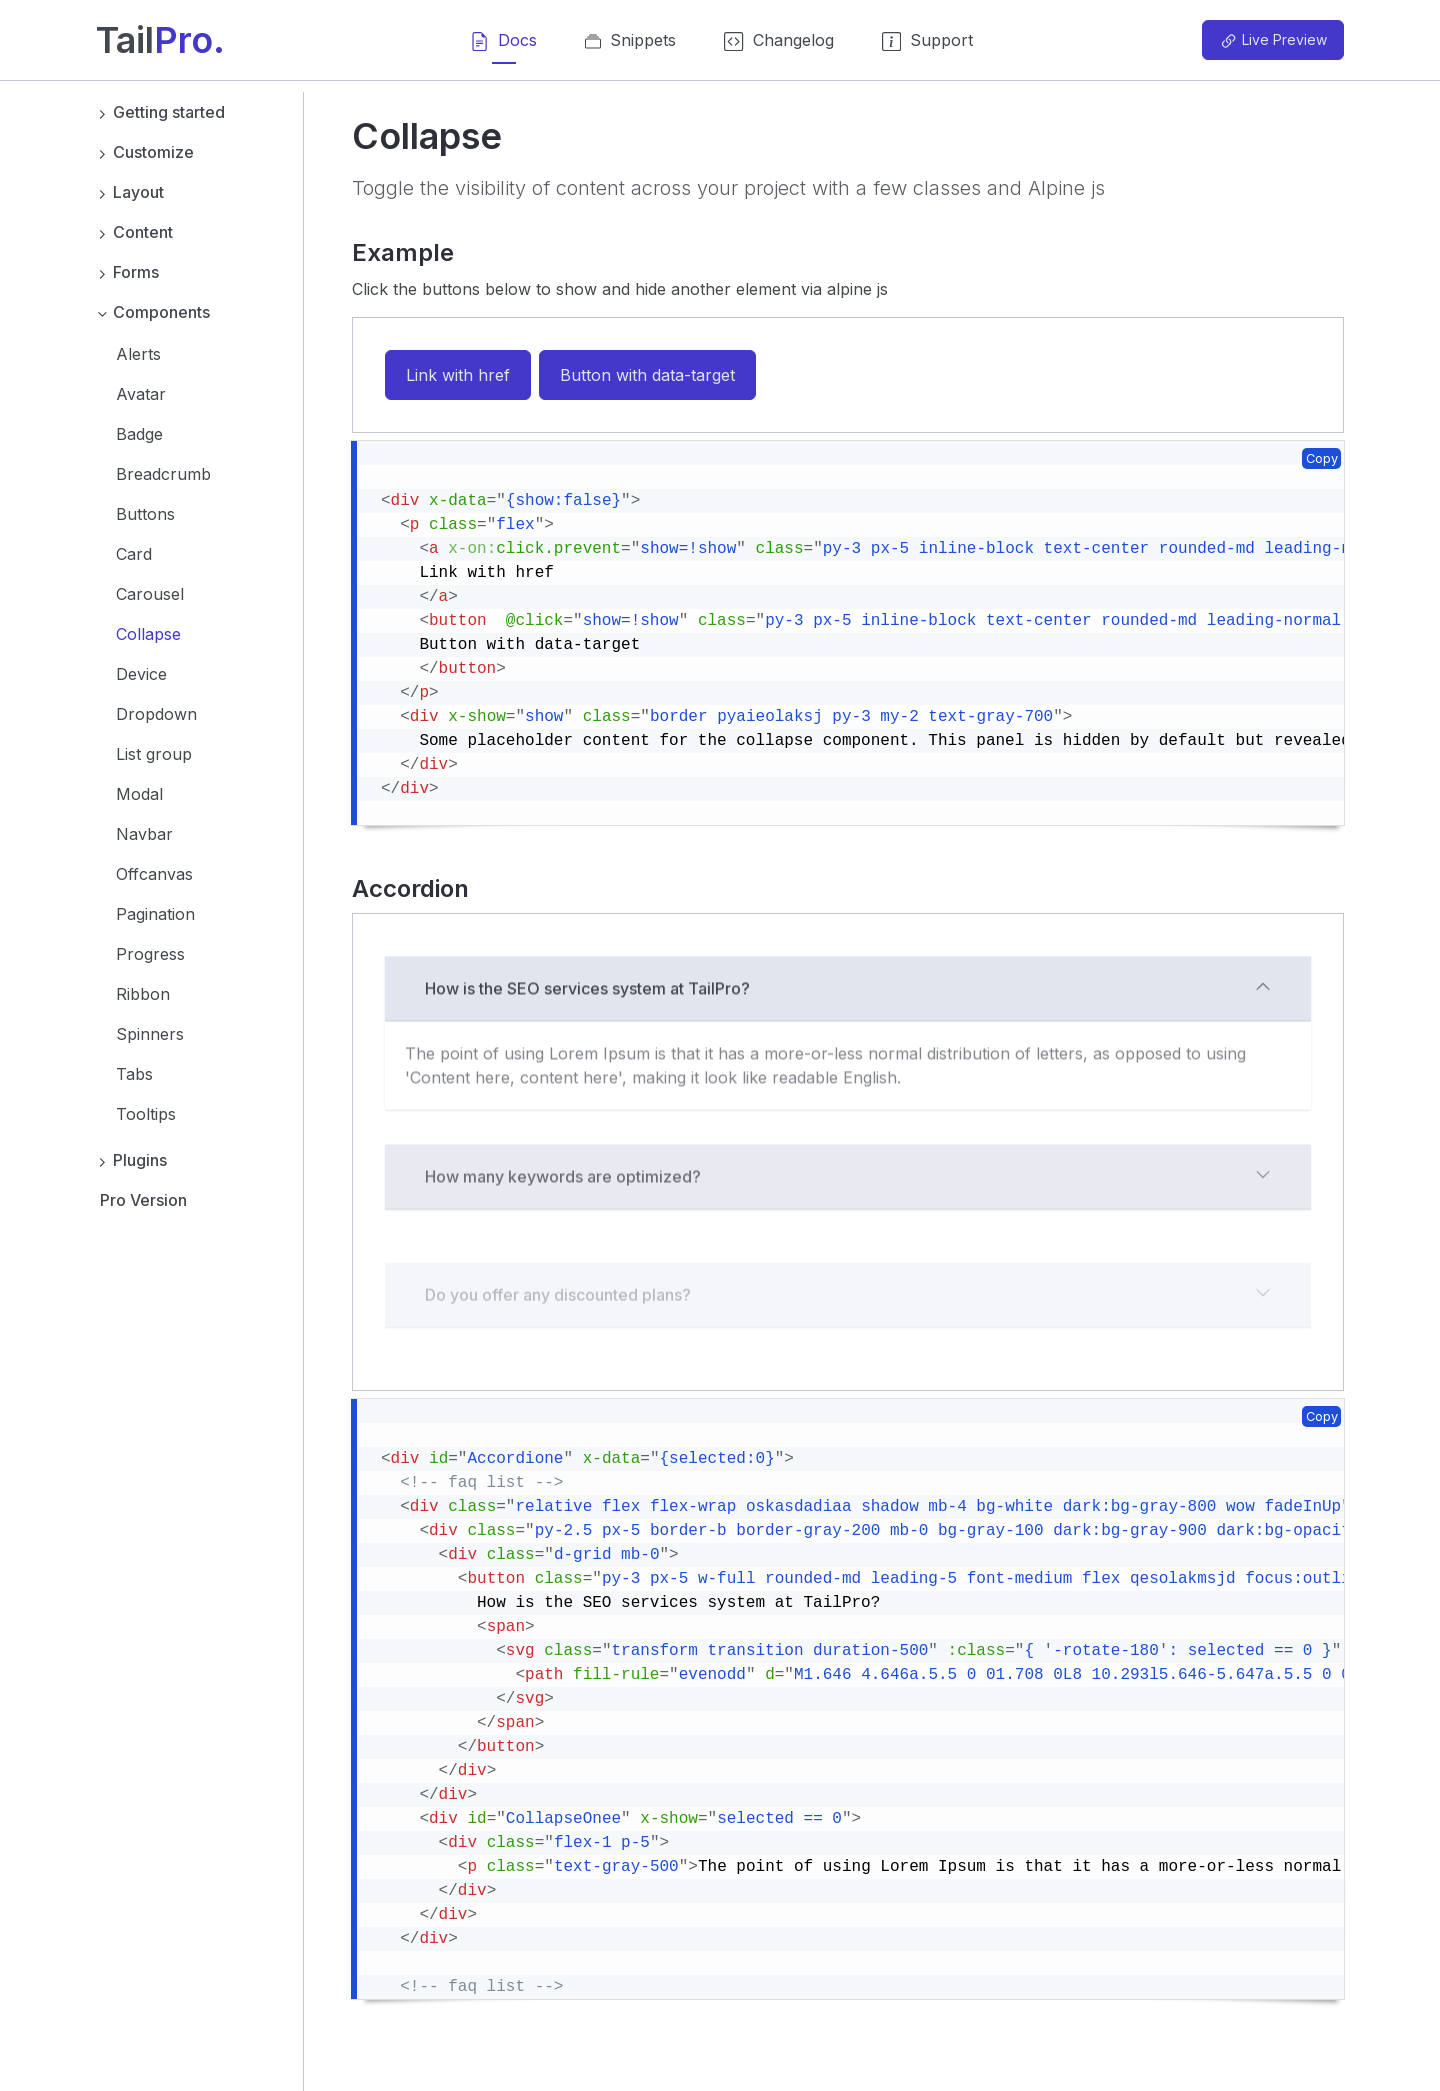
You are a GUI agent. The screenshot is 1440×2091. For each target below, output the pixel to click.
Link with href (458, 375)
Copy (1322, 458)
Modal (139, 794)
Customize (145, 152)
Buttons (145, 514)
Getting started (160, 112)
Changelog (778, 47)
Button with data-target (647, 375)
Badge (139, 434)
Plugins (131, 1160)
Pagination (155, 914)
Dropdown (156, 714)
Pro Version (143, 1200)
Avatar (141, 394)
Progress (150, 954)
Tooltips (146, 1114)
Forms (127, 272)
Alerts (138, 354)
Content (134, 232)
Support (927, 47)
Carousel (150, 594)
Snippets (630, 47)
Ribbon (143, 994)
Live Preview (1273, 41)
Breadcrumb (163, 474)
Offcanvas (154, 874)
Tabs (134, 1074)
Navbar (144, 834)
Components (153, 312)
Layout (130, 192)
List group (154, 754)
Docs (503, 47)
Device (141, 674)
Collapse (148, 634)
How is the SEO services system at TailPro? (848, 1065)
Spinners (150, 1034)
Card (134, 554)
